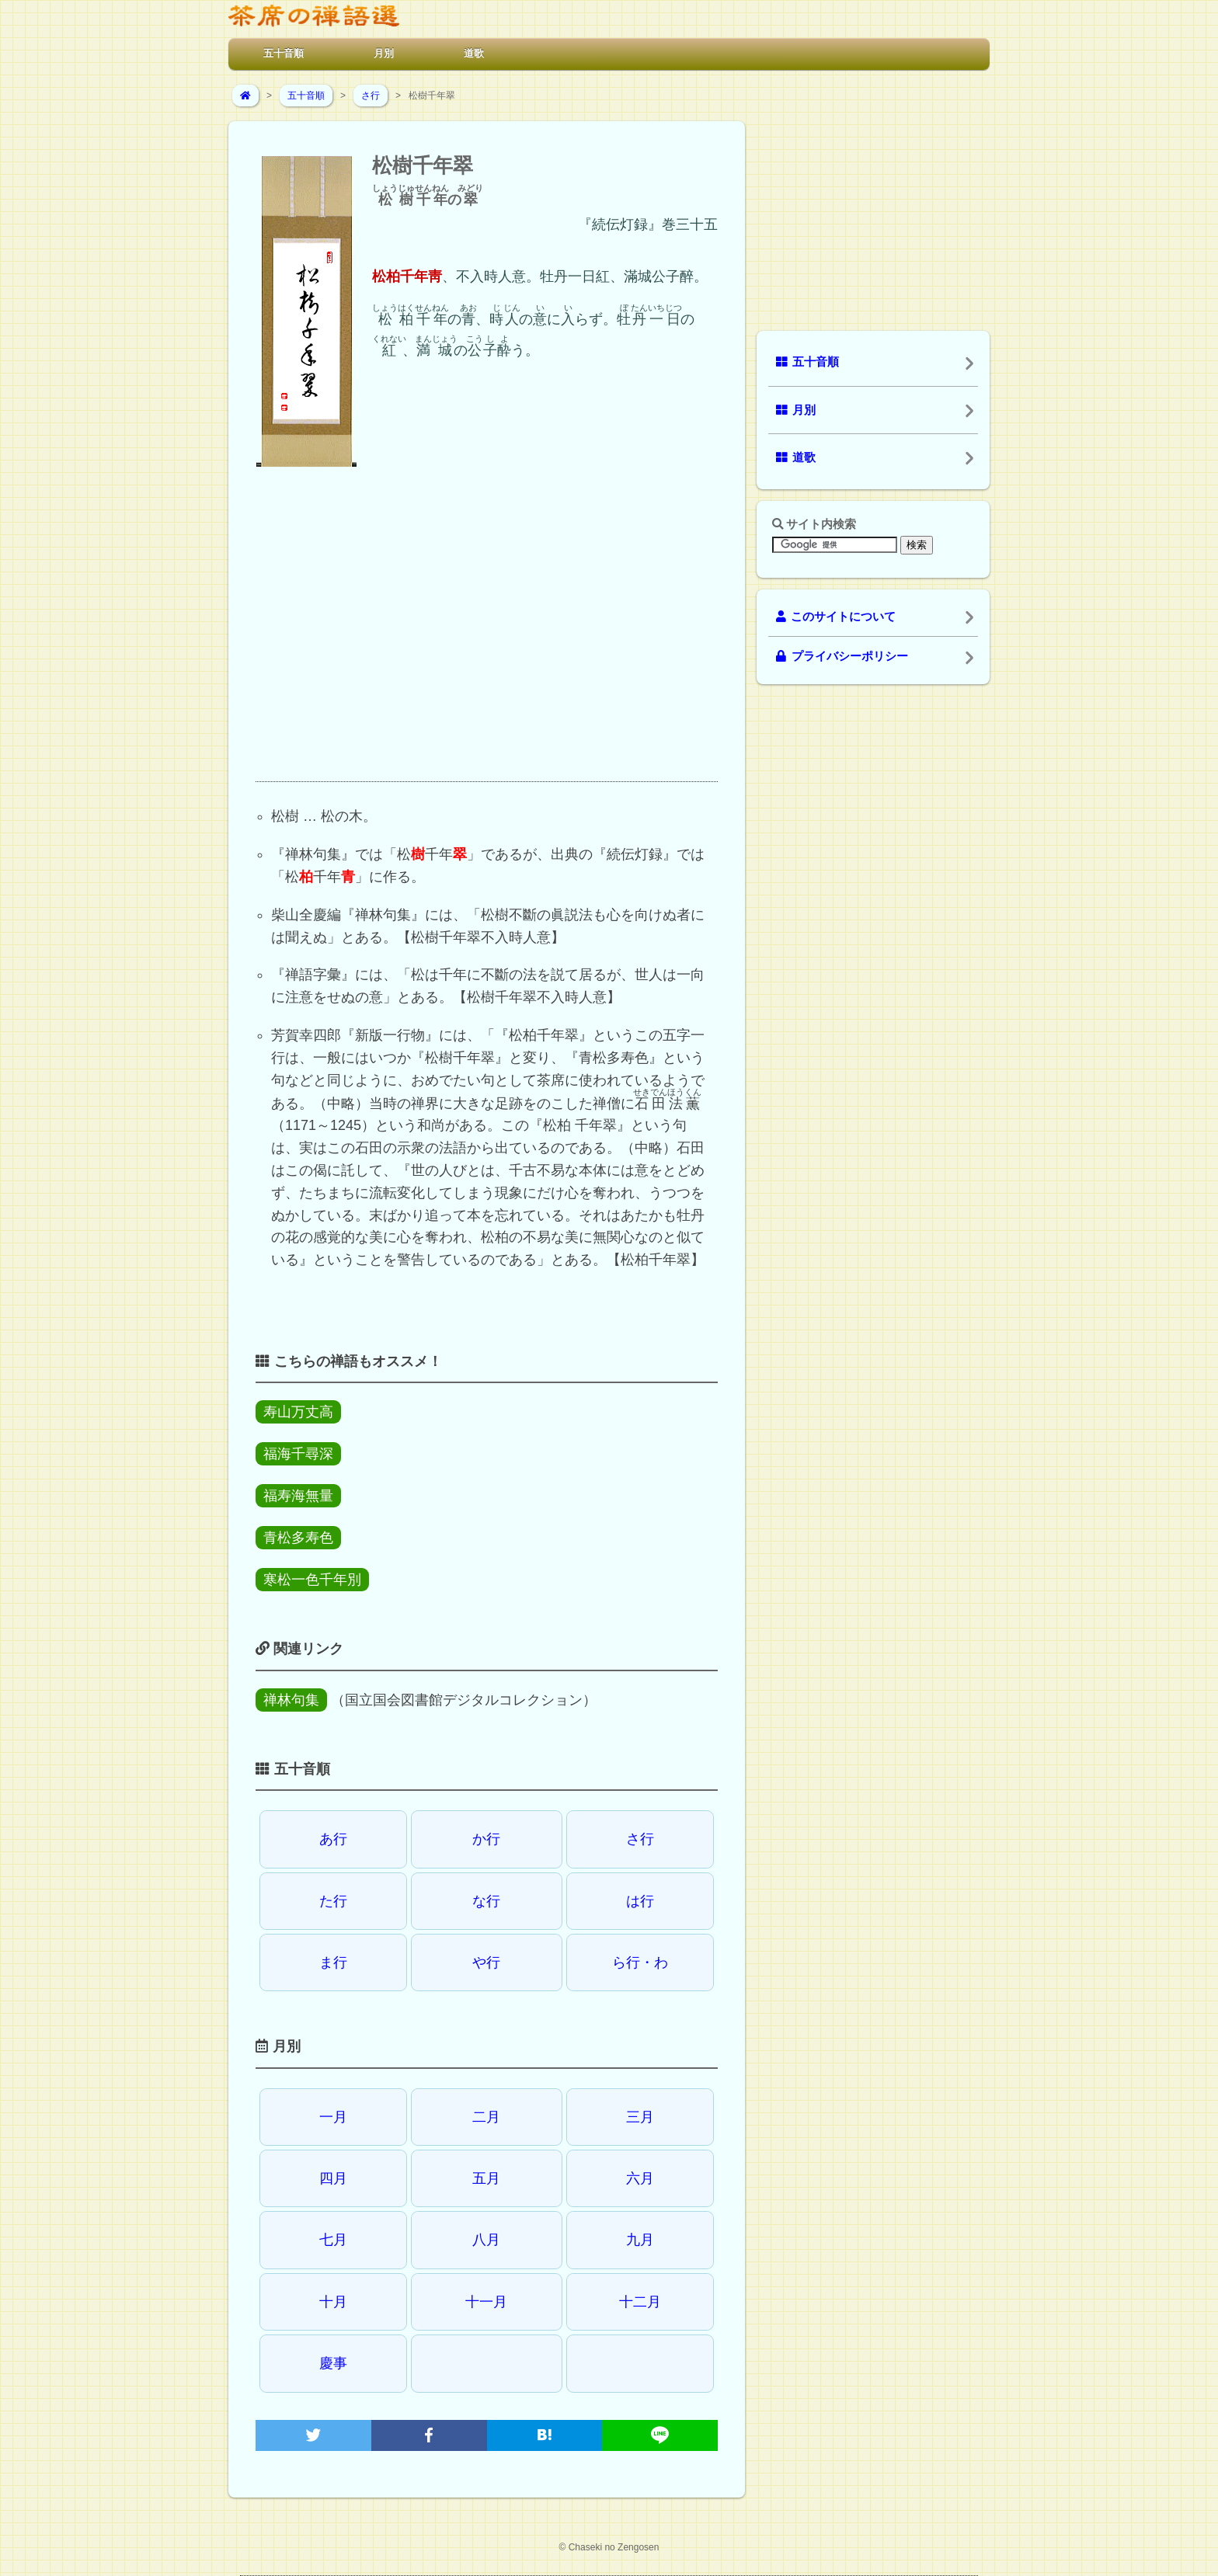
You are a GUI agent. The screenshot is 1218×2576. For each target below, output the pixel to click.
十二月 (640, 2302)
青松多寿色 (298, 1537)
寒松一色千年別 (312, 1579)
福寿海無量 (298, 1496)
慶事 (333, 2363)
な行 (486, 1901)
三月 (640, 2117)
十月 (333, 2302)
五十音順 (283, 53)
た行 (333, 1901)
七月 (333, 2239)
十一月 (486, 2302)
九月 (640, 2239)
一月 (333, 2117)
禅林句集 (291, 1700)
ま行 (333, 1962)
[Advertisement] (487, 637)
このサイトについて (836, 616)
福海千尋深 (298, 1454)
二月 (486, 2117)
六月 (640, 2178)
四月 (333, 2178)
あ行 (333, 1839)
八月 (486, 2239)
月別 (384, 53)
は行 (640, 1901)
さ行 (370, 95)
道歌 (474, 53)
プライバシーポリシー (842, 656)
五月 (486, 2178)
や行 (486, 1962)
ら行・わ (640, 1962)
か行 (486, 1839)
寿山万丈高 (298, 1412)
